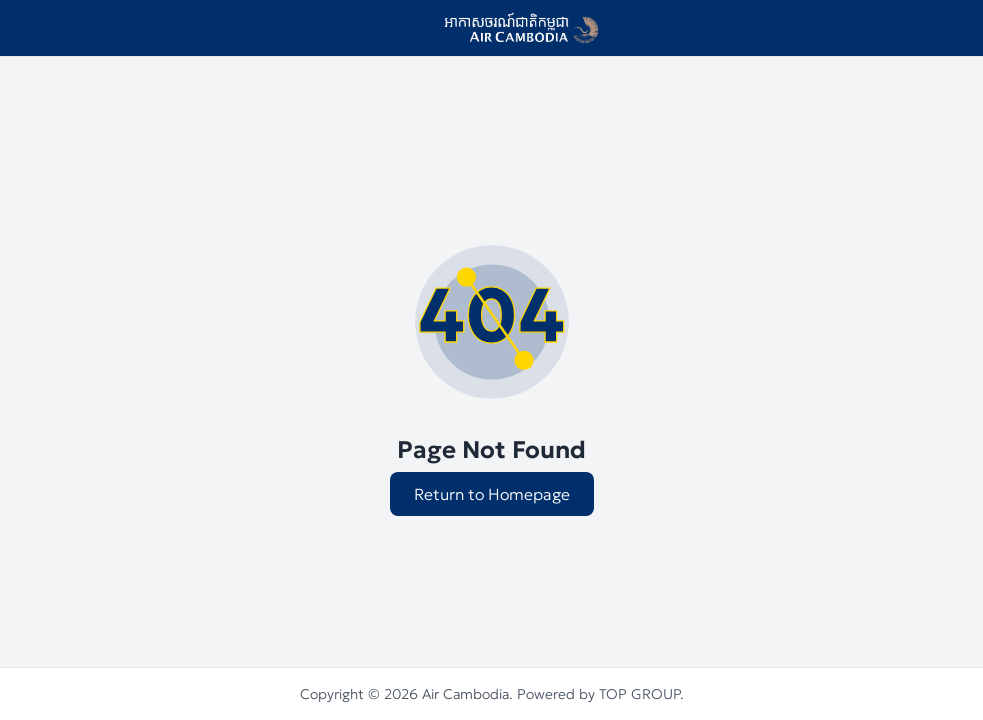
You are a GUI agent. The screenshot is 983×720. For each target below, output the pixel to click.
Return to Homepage (492, 494)
